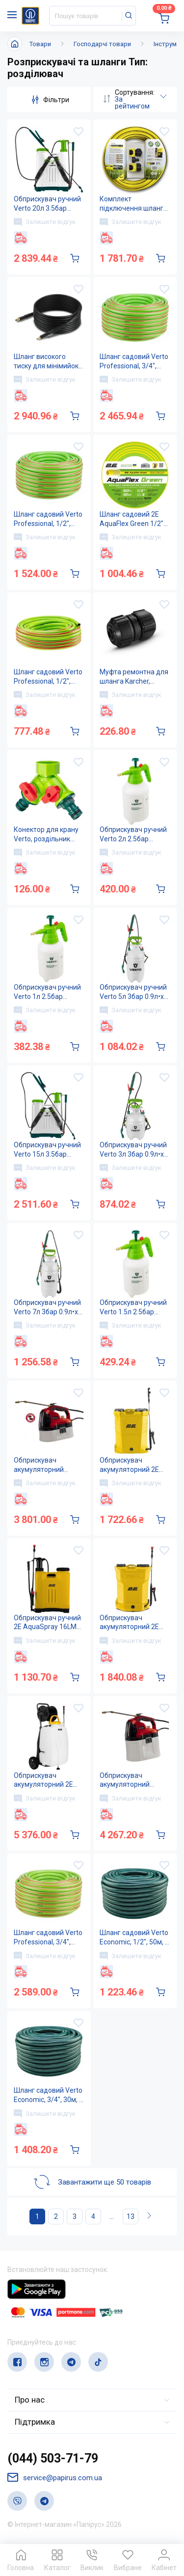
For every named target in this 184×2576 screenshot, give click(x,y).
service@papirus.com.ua (54, 2478)
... (111, 2217)
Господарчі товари (102, 44)
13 (130, 2217)
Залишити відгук (45, 222)
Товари (40, 44)
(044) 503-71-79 (52, 2459)
